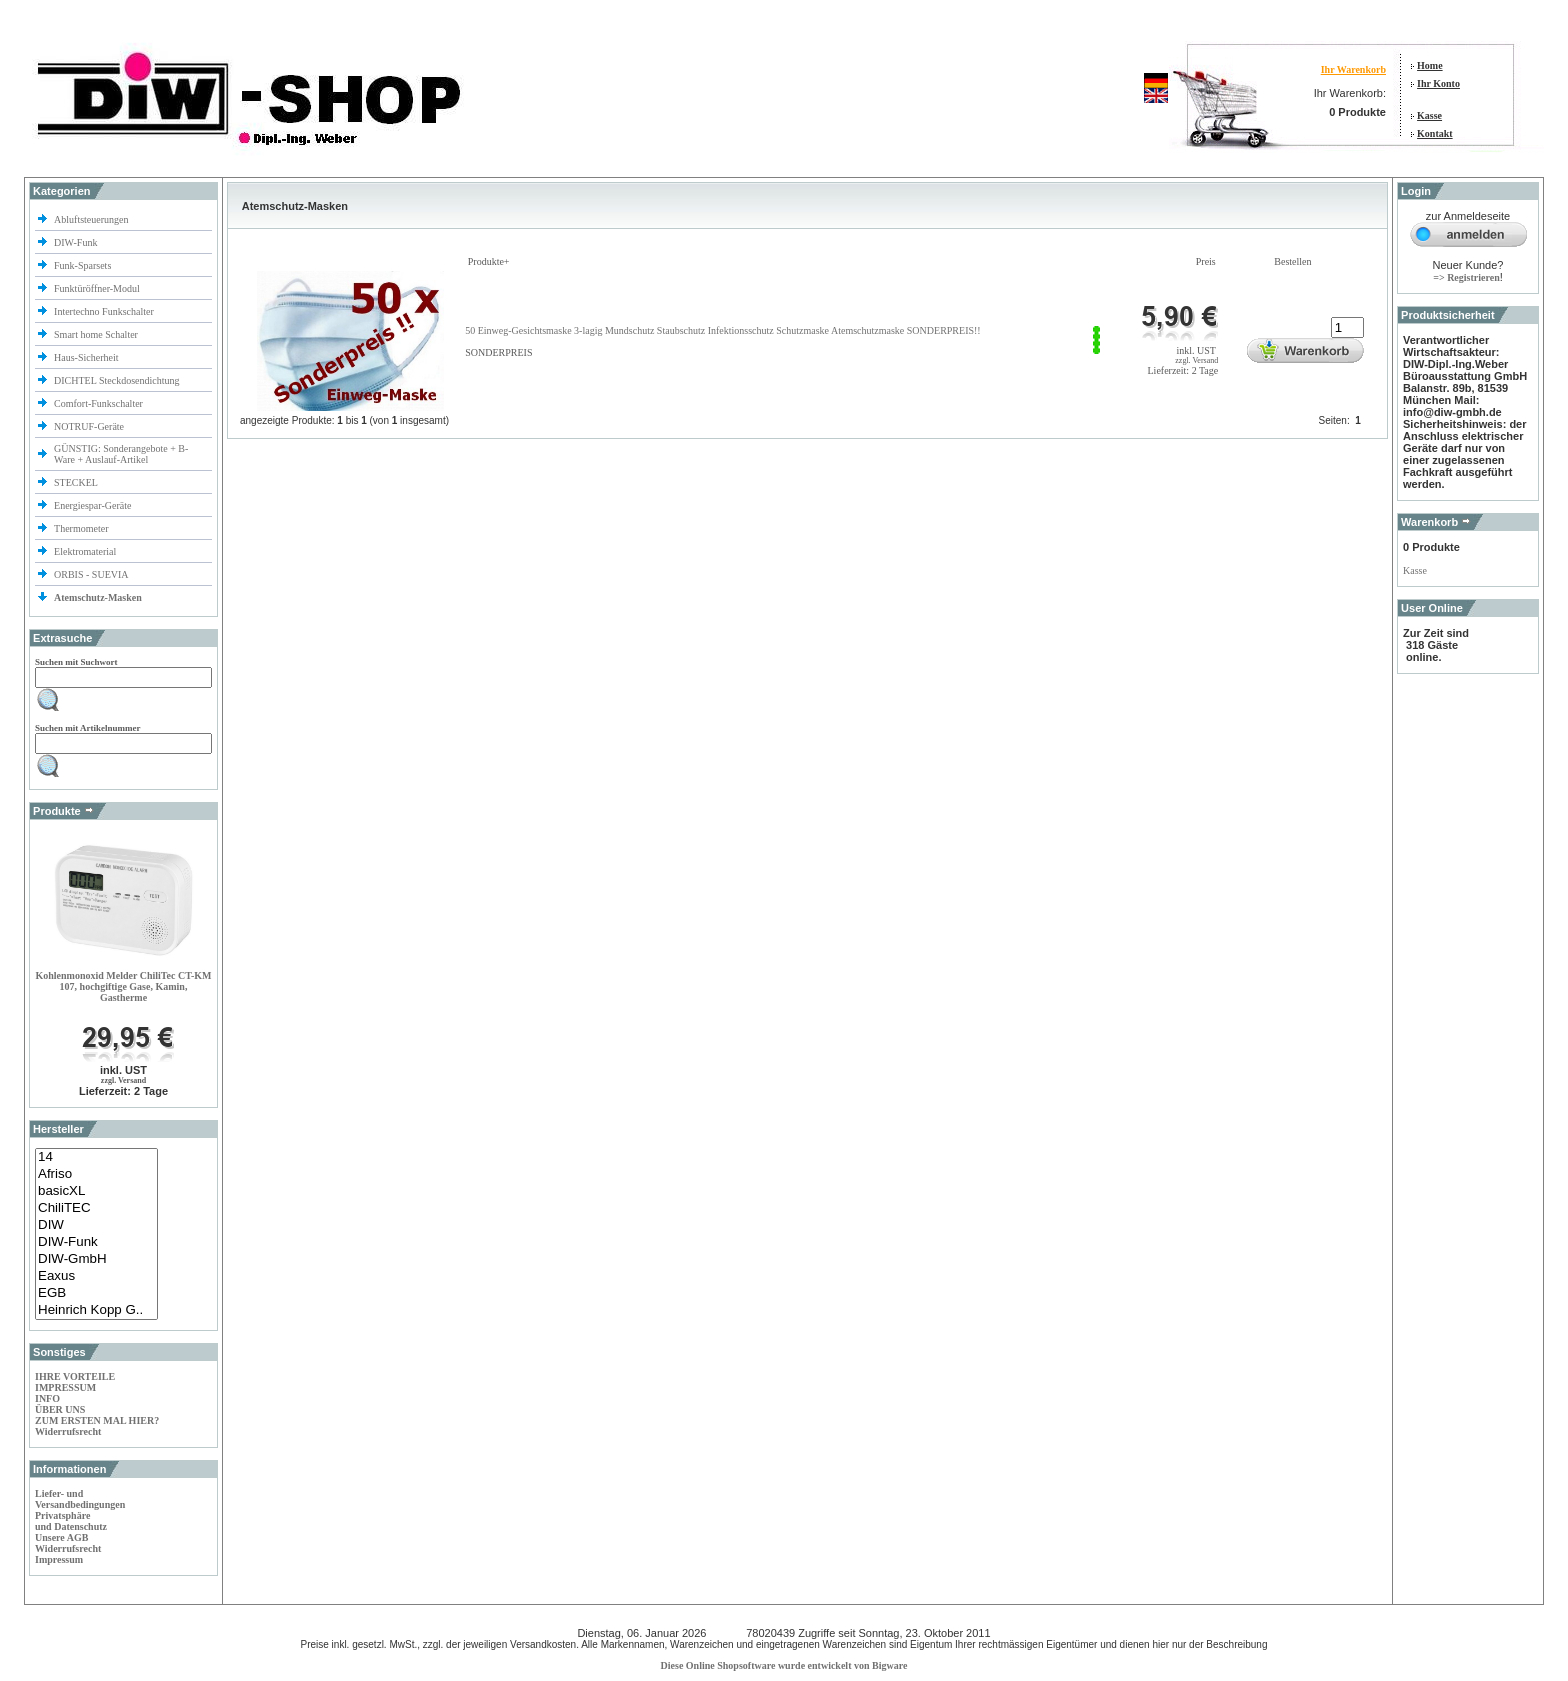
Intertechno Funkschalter (105, 311)
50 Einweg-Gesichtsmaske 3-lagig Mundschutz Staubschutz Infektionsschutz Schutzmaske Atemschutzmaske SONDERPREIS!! (722, 330)
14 (96, 1157)
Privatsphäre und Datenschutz (71, 1521)
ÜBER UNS (60, 1409)
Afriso (96, 1174)
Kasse (1429, 115)
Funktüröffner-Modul (97, 288)
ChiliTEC (96, 1208)
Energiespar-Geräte (92, 505)
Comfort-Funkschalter (99, 403)
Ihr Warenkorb (1353, 69)
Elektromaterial (86, 551)
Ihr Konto (1438, 83)
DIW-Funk (77, 242)
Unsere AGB (61, 1537)
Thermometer (82, 528)
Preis (1206, 261)
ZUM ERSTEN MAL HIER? (97, 1420)
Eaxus (96, 1276)
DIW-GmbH (96, 1259)
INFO (47, 1398)
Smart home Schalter (97, 334)
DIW (96, 1225)
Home (1430, 65)
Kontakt (1435, 133)
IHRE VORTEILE (75, 1376)
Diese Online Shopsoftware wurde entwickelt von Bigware (784, 1665)
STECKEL (76, 482)
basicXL (96, 1191)
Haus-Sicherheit (87, 357)
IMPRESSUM (65, 1387)
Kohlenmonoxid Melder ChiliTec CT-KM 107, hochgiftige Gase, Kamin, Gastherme (123, 986)
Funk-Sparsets (84, 265)
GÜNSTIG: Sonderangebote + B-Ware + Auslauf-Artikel (121, 454)
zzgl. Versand (123, 1080)
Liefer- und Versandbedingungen (80, 1499)
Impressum (59, 1559)
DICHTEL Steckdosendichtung (116, 380)
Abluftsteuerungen (92, 219)
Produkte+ (489, 261)
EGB (96, 1293)
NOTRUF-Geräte (89, 426)
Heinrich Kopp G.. (96, 1310)
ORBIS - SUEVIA (92, 574)
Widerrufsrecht (68, 1431)
